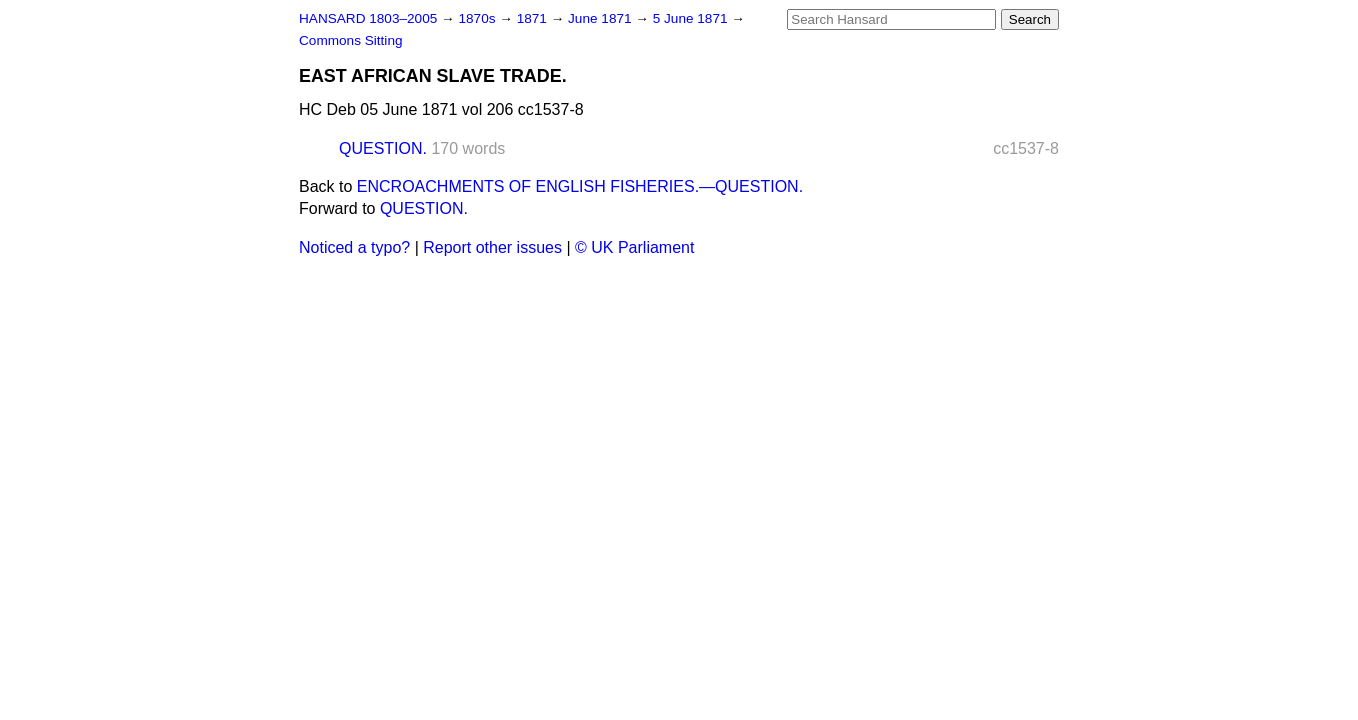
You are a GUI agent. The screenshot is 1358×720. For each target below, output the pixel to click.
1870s (478, 18)
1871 (534, 18)
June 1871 (601, 18)
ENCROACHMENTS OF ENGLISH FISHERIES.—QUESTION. (580, 186)
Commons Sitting (351, 40)
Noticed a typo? (354, 247)
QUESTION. (383, 148)
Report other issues (492, 247)
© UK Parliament (634, 247)
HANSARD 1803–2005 (368, 18)
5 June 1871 (692, 18)
